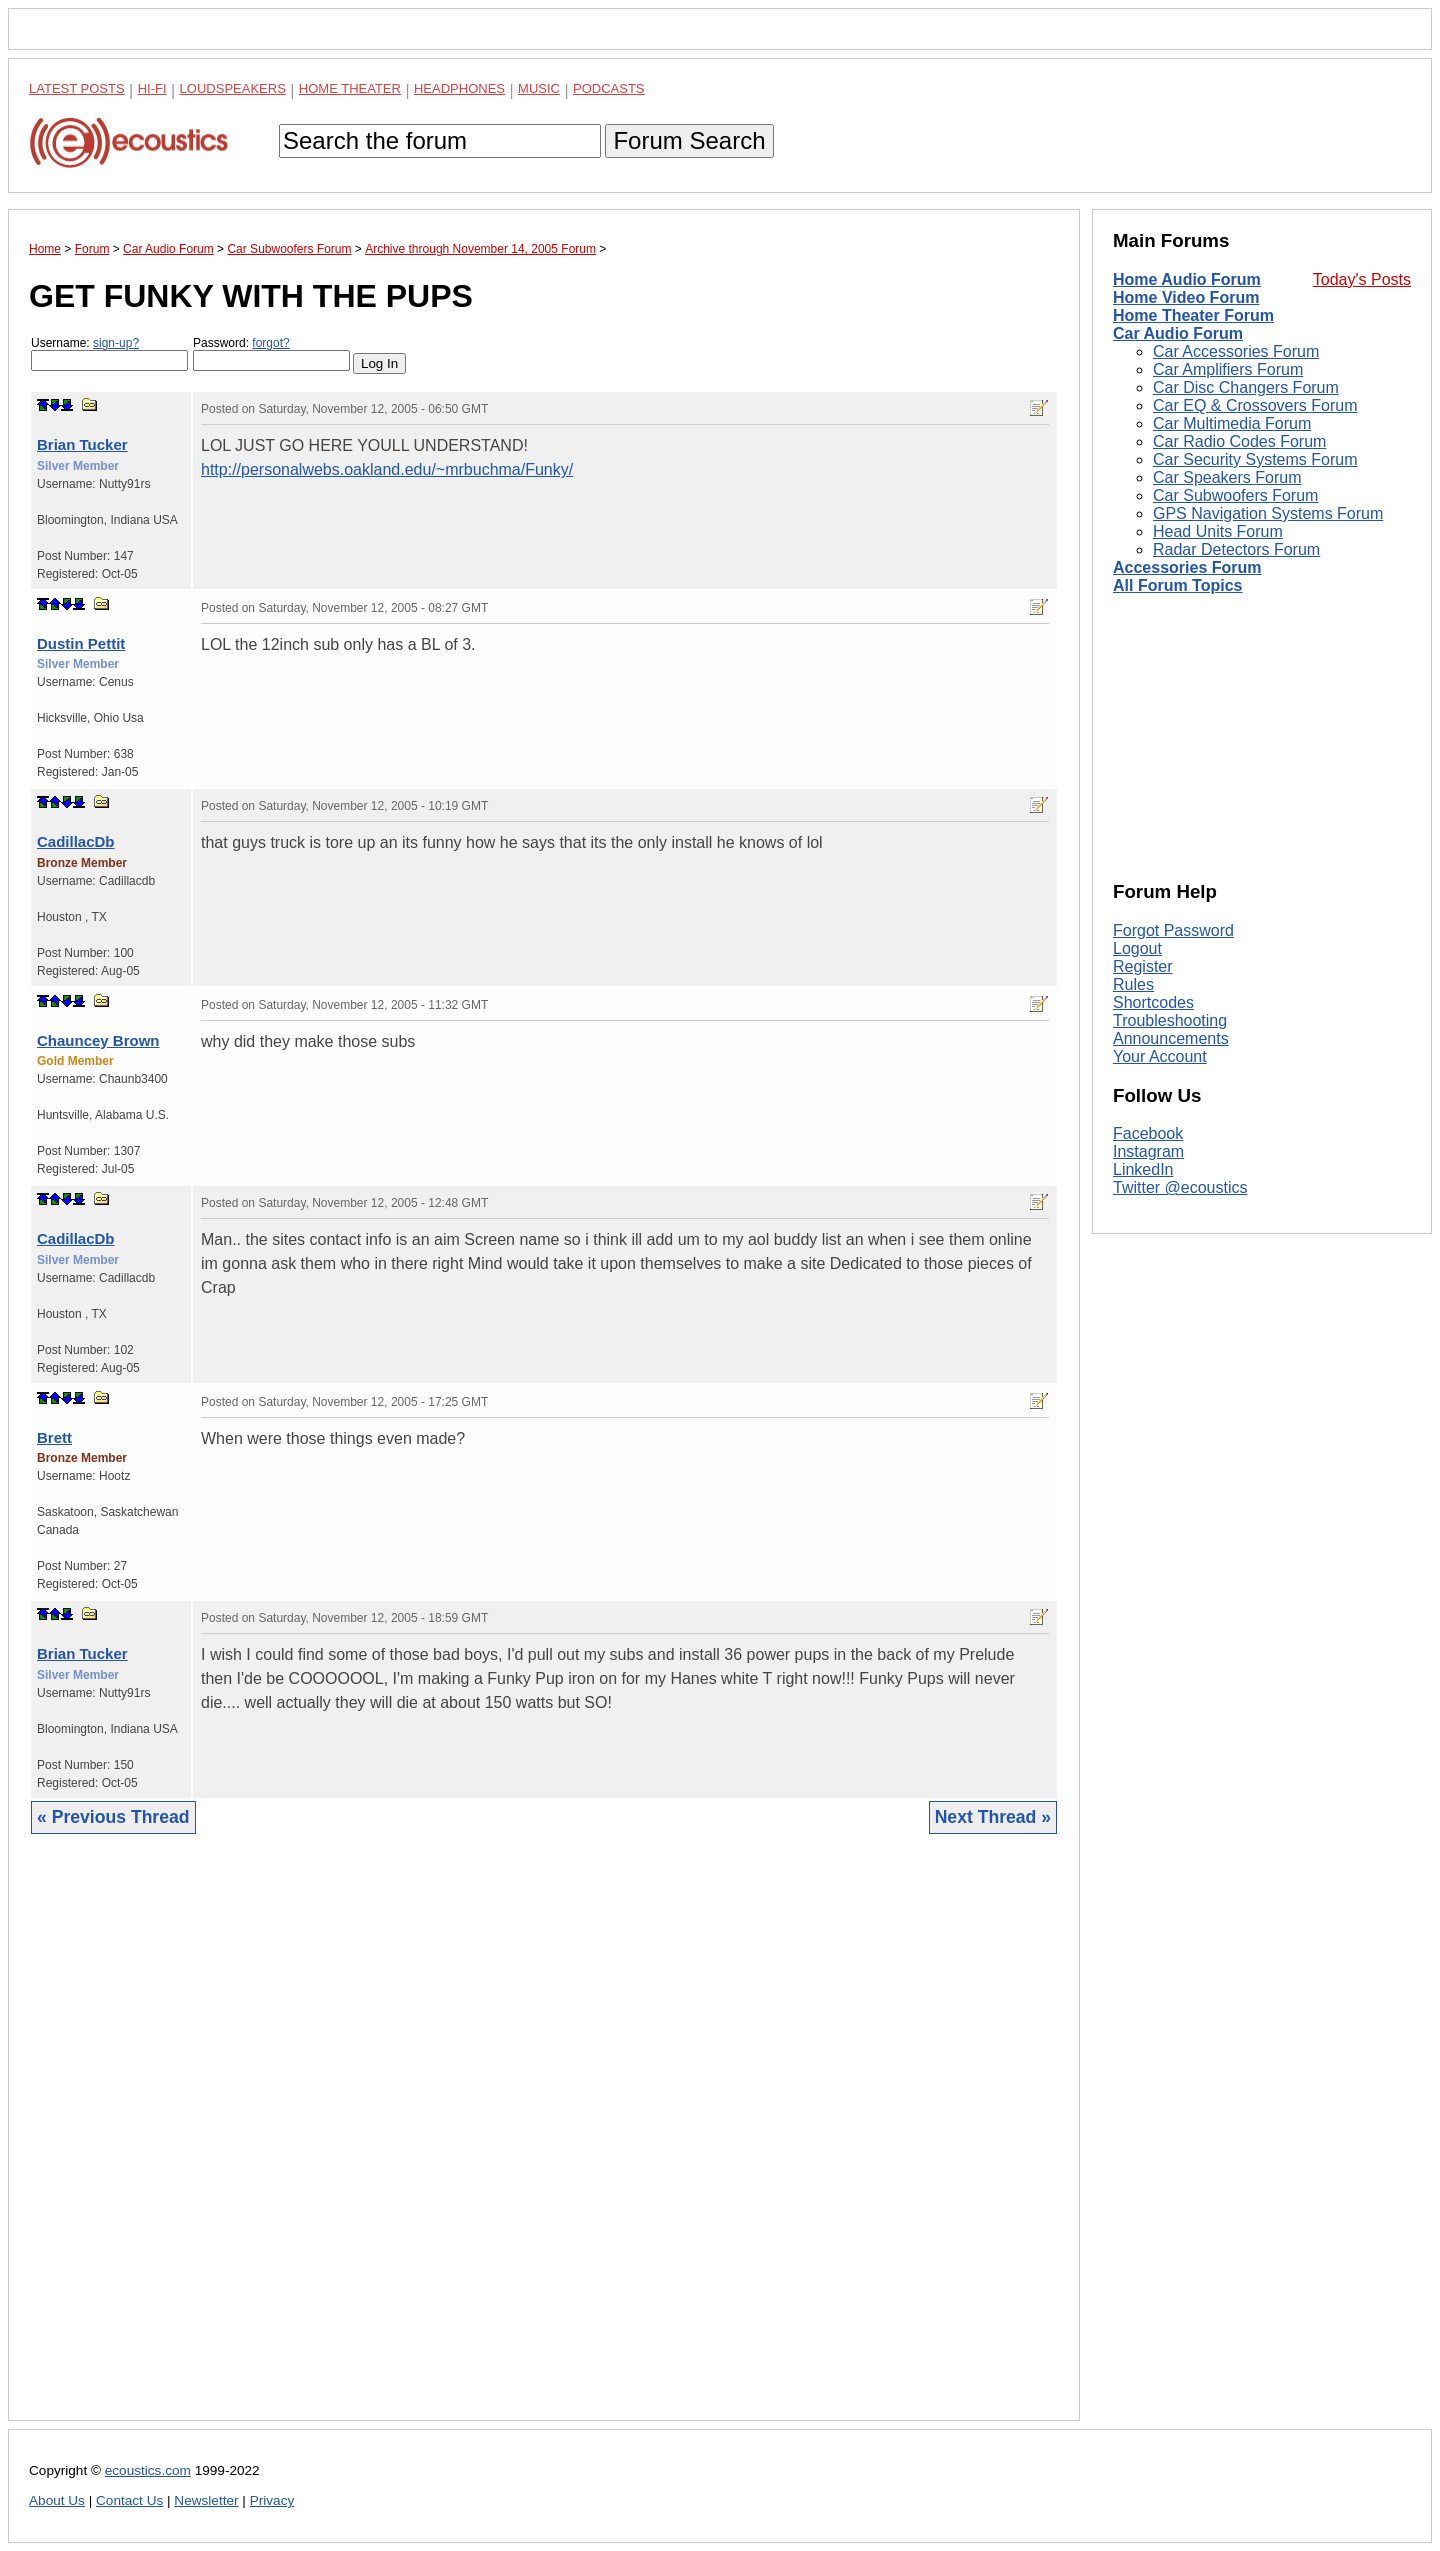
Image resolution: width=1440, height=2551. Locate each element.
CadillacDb (76, 841)
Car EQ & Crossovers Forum (1255, 405)
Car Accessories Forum (1236, 351)
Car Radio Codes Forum (1239, 441)
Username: (109, 353)
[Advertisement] (544, 2142)
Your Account (1160, 1056)
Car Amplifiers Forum (1228, 369)
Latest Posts (77, 88)
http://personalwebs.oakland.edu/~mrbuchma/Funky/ (387, 469)
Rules (1133, 984)
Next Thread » (993, 1817)
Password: (271, 353)
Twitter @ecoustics (1180, 1187)
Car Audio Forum (1178, 333)
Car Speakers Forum (1227, 477)
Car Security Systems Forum (1255, 459)
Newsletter (206, 2500)
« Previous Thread (113, 1817)
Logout (1137, 948)
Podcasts (609, 88)
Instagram (1148, 1151)
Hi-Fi (152, 88)
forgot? (270, 343)
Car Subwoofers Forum (1235, 495)
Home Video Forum (1186, 297)
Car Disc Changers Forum (1246, 387)
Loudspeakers (233, 88)
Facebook (1148, 1133)
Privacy (272, 2500)
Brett (54, 1437)
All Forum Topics (1177, 585)
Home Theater (350, 88)
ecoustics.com (148, 2470)
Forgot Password (1173, 930)
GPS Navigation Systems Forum (1268, 513)
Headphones (459, 88)
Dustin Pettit (81, 643)
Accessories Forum (1187, 567)
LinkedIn (1143, 1169)
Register (1143, 966)
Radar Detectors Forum (1236, 549)
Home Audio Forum (1187, 279)
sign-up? (116, 343)
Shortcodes (1153, 1002)
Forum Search (689, 140)
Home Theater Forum (1193, 315)
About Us (57, 2500)
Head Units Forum (1218, 531)
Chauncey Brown (98, 1040)
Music (539, 88)
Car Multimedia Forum (1232, 423)
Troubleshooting (1170, 1020)
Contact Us (129, 2500)
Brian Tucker (82, 444)
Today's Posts (1362, 279)
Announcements (1171, 1038)
